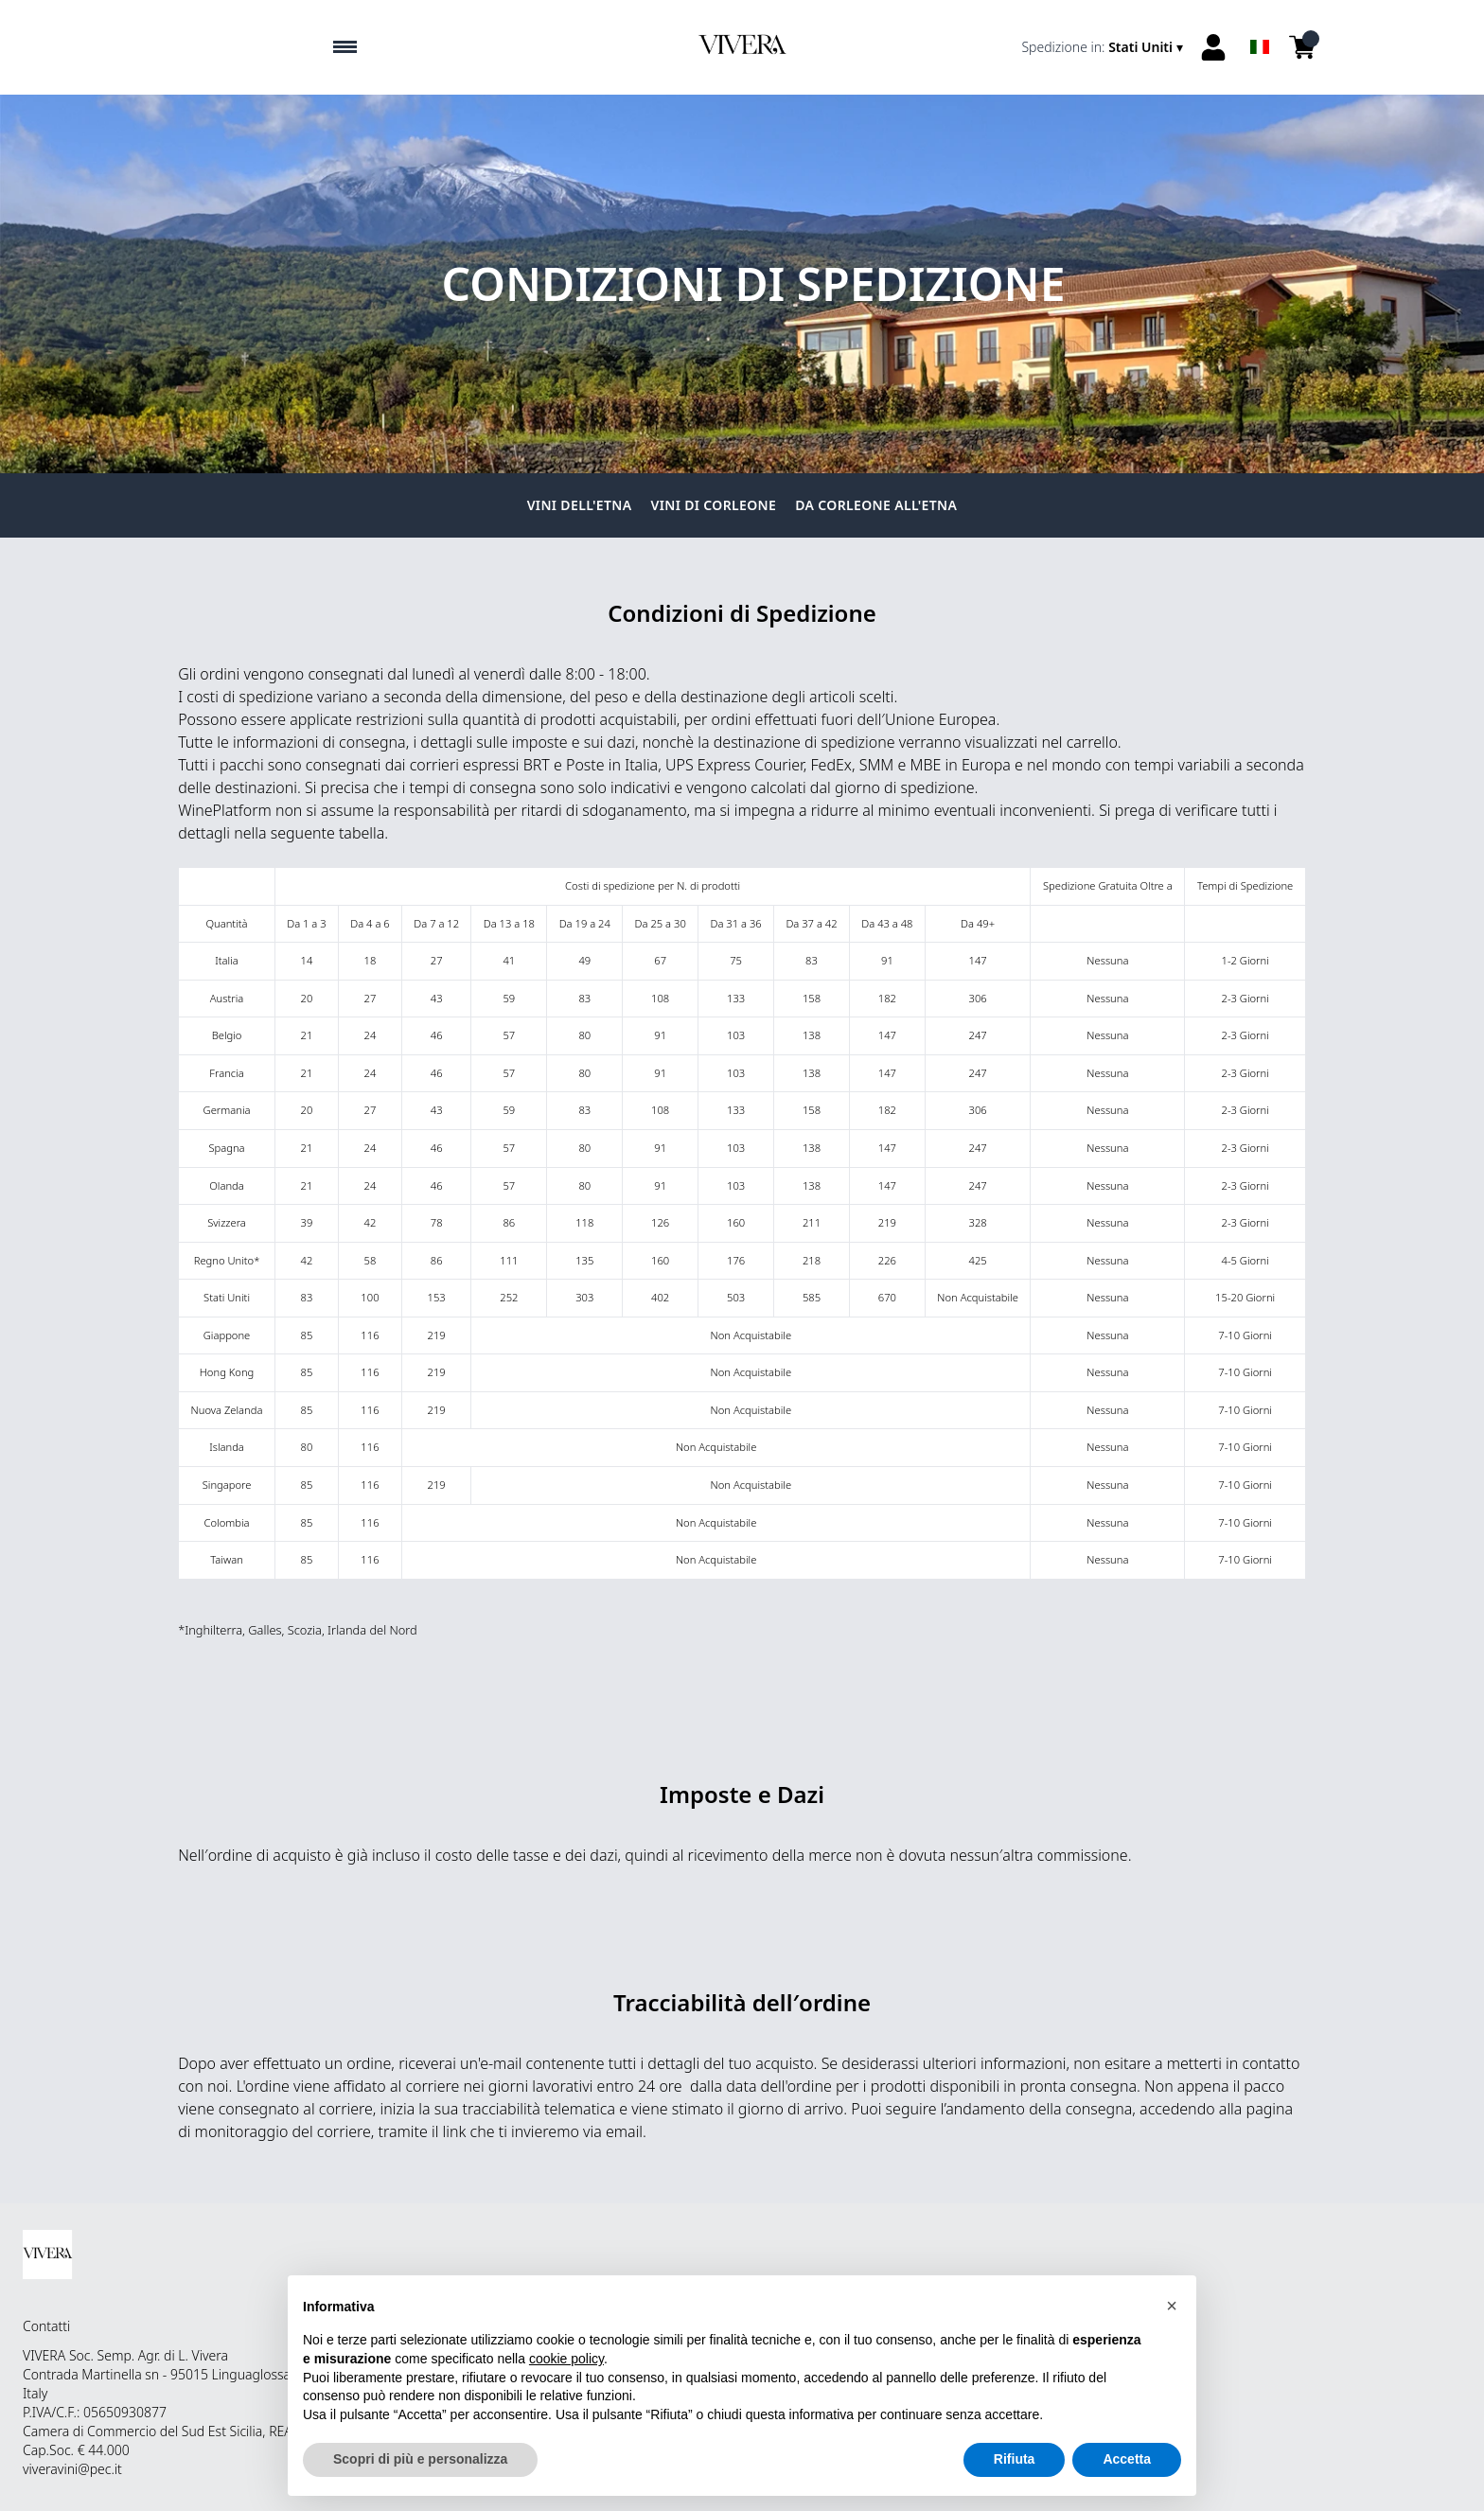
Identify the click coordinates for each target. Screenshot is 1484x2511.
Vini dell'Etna (579, 505)
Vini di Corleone (714, 505)
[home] (742, 47)
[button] (1172, 2305)
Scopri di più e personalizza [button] (420, 2459)
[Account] (1213, 47)
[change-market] (1104, 47)
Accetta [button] (1127, 2459)
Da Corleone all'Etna (876, 505)
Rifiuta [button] (1014, 2459)
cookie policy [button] (566, 2358)
